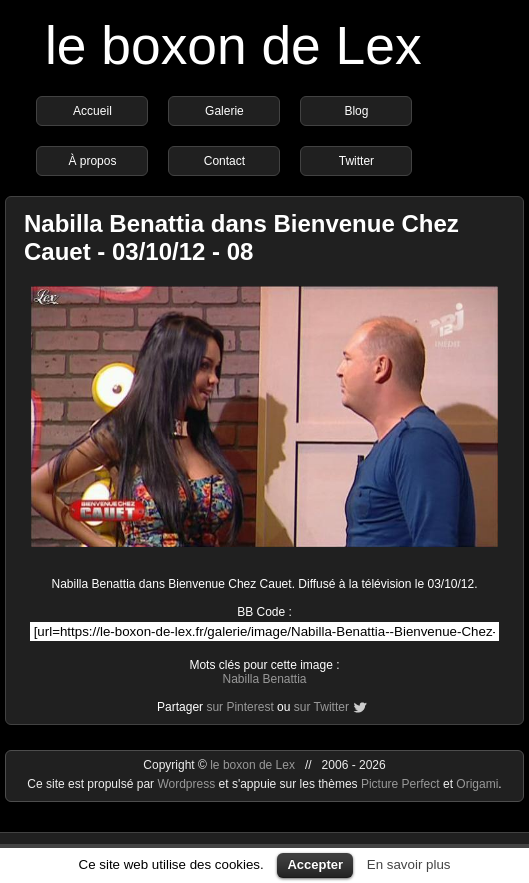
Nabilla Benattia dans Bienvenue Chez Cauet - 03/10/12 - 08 (241, 237)
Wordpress (187, 784)
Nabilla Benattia (264, 679)
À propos (92, 161)
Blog (356, 111)
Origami (477, 784)
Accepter (315, 864)
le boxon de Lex (233, 45)
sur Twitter (321, 707)
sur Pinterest (239, 707)
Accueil (92, 111)
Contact (224, 161)
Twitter (356, 161)
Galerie (224, 111)
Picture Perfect (400, 784)
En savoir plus (409, 864)
